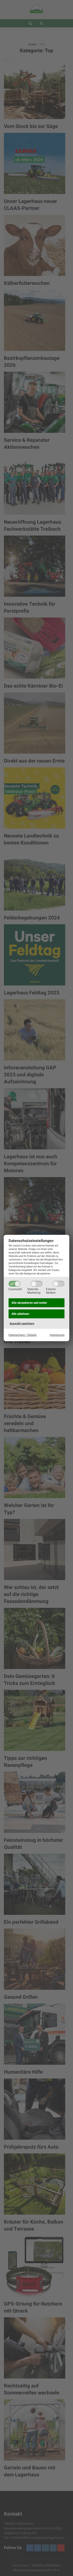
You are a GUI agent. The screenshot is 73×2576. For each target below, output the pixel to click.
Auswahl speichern (22, 1323)
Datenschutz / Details (23, 1335)
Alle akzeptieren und (29, 1303)
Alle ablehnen (20, 1314)
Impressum (57, 1335)
